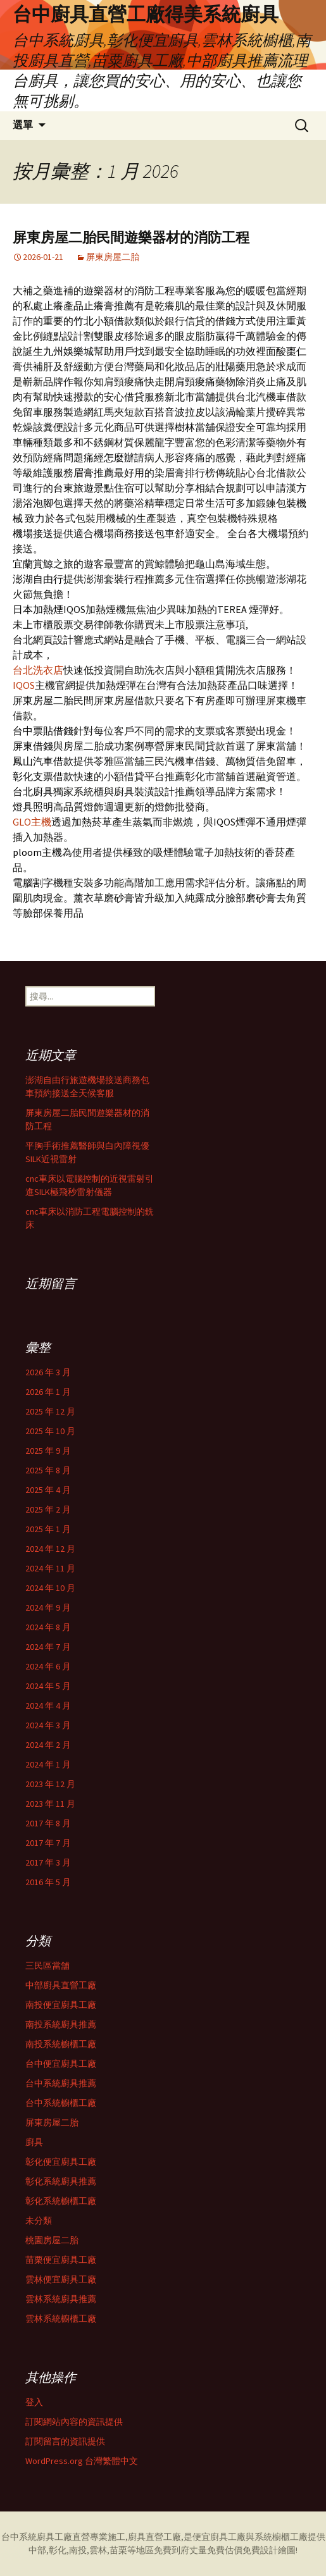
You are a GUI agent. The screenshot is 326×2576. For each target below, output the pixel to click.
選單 (23, 125)
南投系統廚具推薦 (60, 2024)
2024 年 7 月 (48, 1646)
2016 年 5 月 (48, 1882)
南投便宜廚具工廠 (60, 2004)
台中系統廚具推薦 (60, 2083)
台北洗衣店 (38, 670)
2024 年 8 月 (48, 1627)
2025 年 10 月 (50, 1431)
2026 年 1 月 (48, 1391)
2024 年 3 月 (48, 1725)
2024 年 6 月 (48, 1666)
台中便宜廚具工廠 (60, 2063)
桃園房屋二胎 (51, 2240)
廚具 (34, 2142)
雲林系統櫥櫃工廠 (60, 2318)
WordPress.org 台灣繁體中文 (81, 2461)
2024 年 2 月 (48, 1744)
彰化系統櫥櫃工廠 (60, 2201)
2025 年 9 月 (48, 1450)
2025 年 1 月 (48, 1529)
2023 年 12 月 (50, 1784)
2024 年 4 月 (48, 1705)
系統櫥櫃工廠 (281, 2536)
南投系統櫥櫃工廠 (60, 2044)
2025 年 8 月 (48, 1470)
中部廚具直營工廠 (60, 1985)
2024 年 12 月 (50, 1548)
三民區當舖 (47, 1965)
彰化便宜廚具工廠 (60, 2161)
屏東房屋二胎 (112, 257)
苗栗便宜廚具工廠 (60, 2259)
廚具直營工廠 (154, 2536)
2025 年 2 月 (48, 1509)
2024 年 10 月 (50, 1588)
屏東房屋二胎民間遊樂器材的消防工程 (131, 237)
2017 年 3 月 (48, 1862)
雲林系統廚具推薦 (60, 2299)
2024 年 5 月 (48, 1686)
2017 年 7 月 (48, 1842)
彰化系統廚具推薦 (60, 2181)
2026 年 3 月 (48, 1372)
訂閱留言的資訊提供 (65, 2441)
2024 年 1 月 (48, 1764)
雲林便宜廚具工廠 (60, 2279)
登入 (34, 2402)
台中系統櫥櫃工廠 (60, 2102)
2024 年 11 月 (50, 1568)
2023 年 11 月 (50, 1803)
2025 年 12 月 (50, 1411)
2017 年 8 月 (48, 1823)
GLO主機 (32, 821)
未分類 (38, 2220)
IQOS (24, 685)
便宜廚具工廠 (219, 2536)
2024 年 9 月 (48, 1607)
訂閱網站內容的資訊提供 (74, 2421)
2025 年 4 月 (48, 1489)
